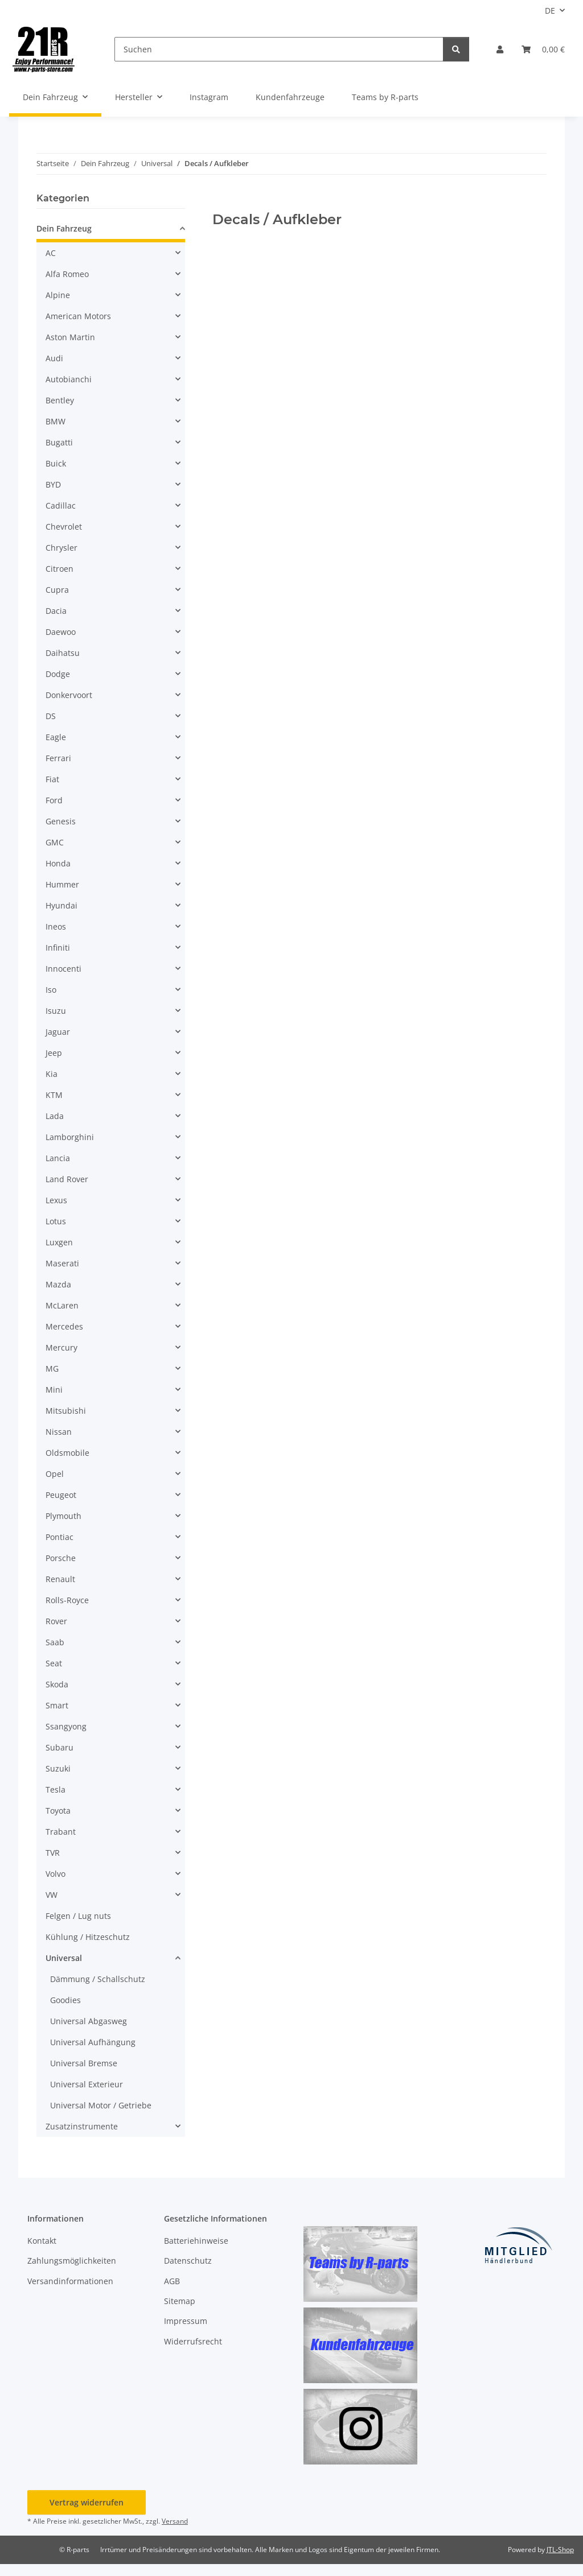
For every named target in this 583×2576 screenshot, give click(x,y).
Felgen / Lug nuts (78, 1915)
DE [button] (550, 10)
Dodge (58, 673)
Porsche (61, 1558)
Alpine (58, 295)
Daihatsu (63, 652)
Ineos (56, 926)
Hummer (62, 884)
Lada (55, 1116)
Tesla (55, 1789)
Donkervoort (69, 695)
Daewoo (61, 631)
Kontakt (41, 2240)
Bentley (60, 400)
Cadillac (61, 505)
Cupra (57, 589)
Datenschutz (188, 2260)
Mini (54, 1389)
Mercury (61, 1347)
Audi (54, 358)
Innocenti (63, 968)
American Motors (78, 316)
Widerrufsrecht (193, 2341)
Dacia (56, 610)
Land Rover (67, 1179)
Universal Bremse (83, 2063)
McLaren (62, 1305)
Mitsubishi (66, 1410)
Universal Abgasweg (88, 2021)
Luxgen (59, 1242)
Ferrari (58, 758)
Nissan (59, 1431)
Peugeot (61, 1494)
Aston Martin (70, 337)
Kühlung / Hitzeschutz (88, 1936)
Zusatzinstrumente (82, 2126)
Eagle (56, 737)
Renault (60, 1579)
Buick (56, 463)
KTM (54, 1094)
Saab (55, 1642)
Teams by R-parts (385, 97)
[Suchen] (279, 49)
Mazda (58, 1284)
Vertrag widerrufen (87, 2502)
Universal (64, 1957)
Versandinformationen (70, 2281)
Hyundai (61, 905)
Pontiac (59, 1536)
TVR (53, 1852)
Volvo (55, 1873)
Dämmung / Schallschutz (97, 1979)
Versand (175, 2521)
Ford (54, 800)
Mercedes (64, 1326)
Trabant (61, 1831)
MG (52, 1368)
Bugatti (59, 442)
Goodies (65, 2000)
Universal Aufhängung (93, 2042)
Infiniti (58, 947)
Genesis (61, 821)
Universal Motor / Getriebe (100, 2105)
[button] (499, 49)
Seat (54, 1663)
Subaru (59, 1747)
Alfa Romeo (67, 274)
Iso (51, 989)
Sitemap (179, 2301)
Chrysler (61, 547)
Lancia (58, 1158)
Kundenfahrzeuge (290, 97)
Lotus (56, 1221)
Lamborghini (70, 1137)
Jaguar (58, 1031)
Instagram (209, 97)
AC (51, 252)
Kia (52, 1073)
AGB (172, 2281)
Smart (57, 1705)
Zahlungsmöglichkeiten (71, 2260)
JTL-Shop (560, 2549)
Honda (58, 863)
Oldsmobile (67, 1452)
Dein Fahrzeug (64, 228)
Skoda (57, 1684)
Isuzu (56, 1010)
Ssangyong (66, 1726)
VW (52, 1894)
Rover (56, 1621)
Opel (55, 1473)
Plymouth (63, 1515)
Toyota (58, 1810)
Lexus (56, 1200)
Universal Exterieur (86, 2084)
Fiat (52, 779)
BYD (53, 484)
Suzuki (58, 1768)
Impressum (185, 2320)
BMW (55, 421)
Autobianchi (69, 379)
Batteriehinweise (196, 2240)
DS (51, 716)
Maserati (62, 1263)
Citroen (59, 568)
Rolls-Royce (67, 1600)
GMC (55, 842)
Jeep (54, 1052)
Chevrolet (64, 526)
